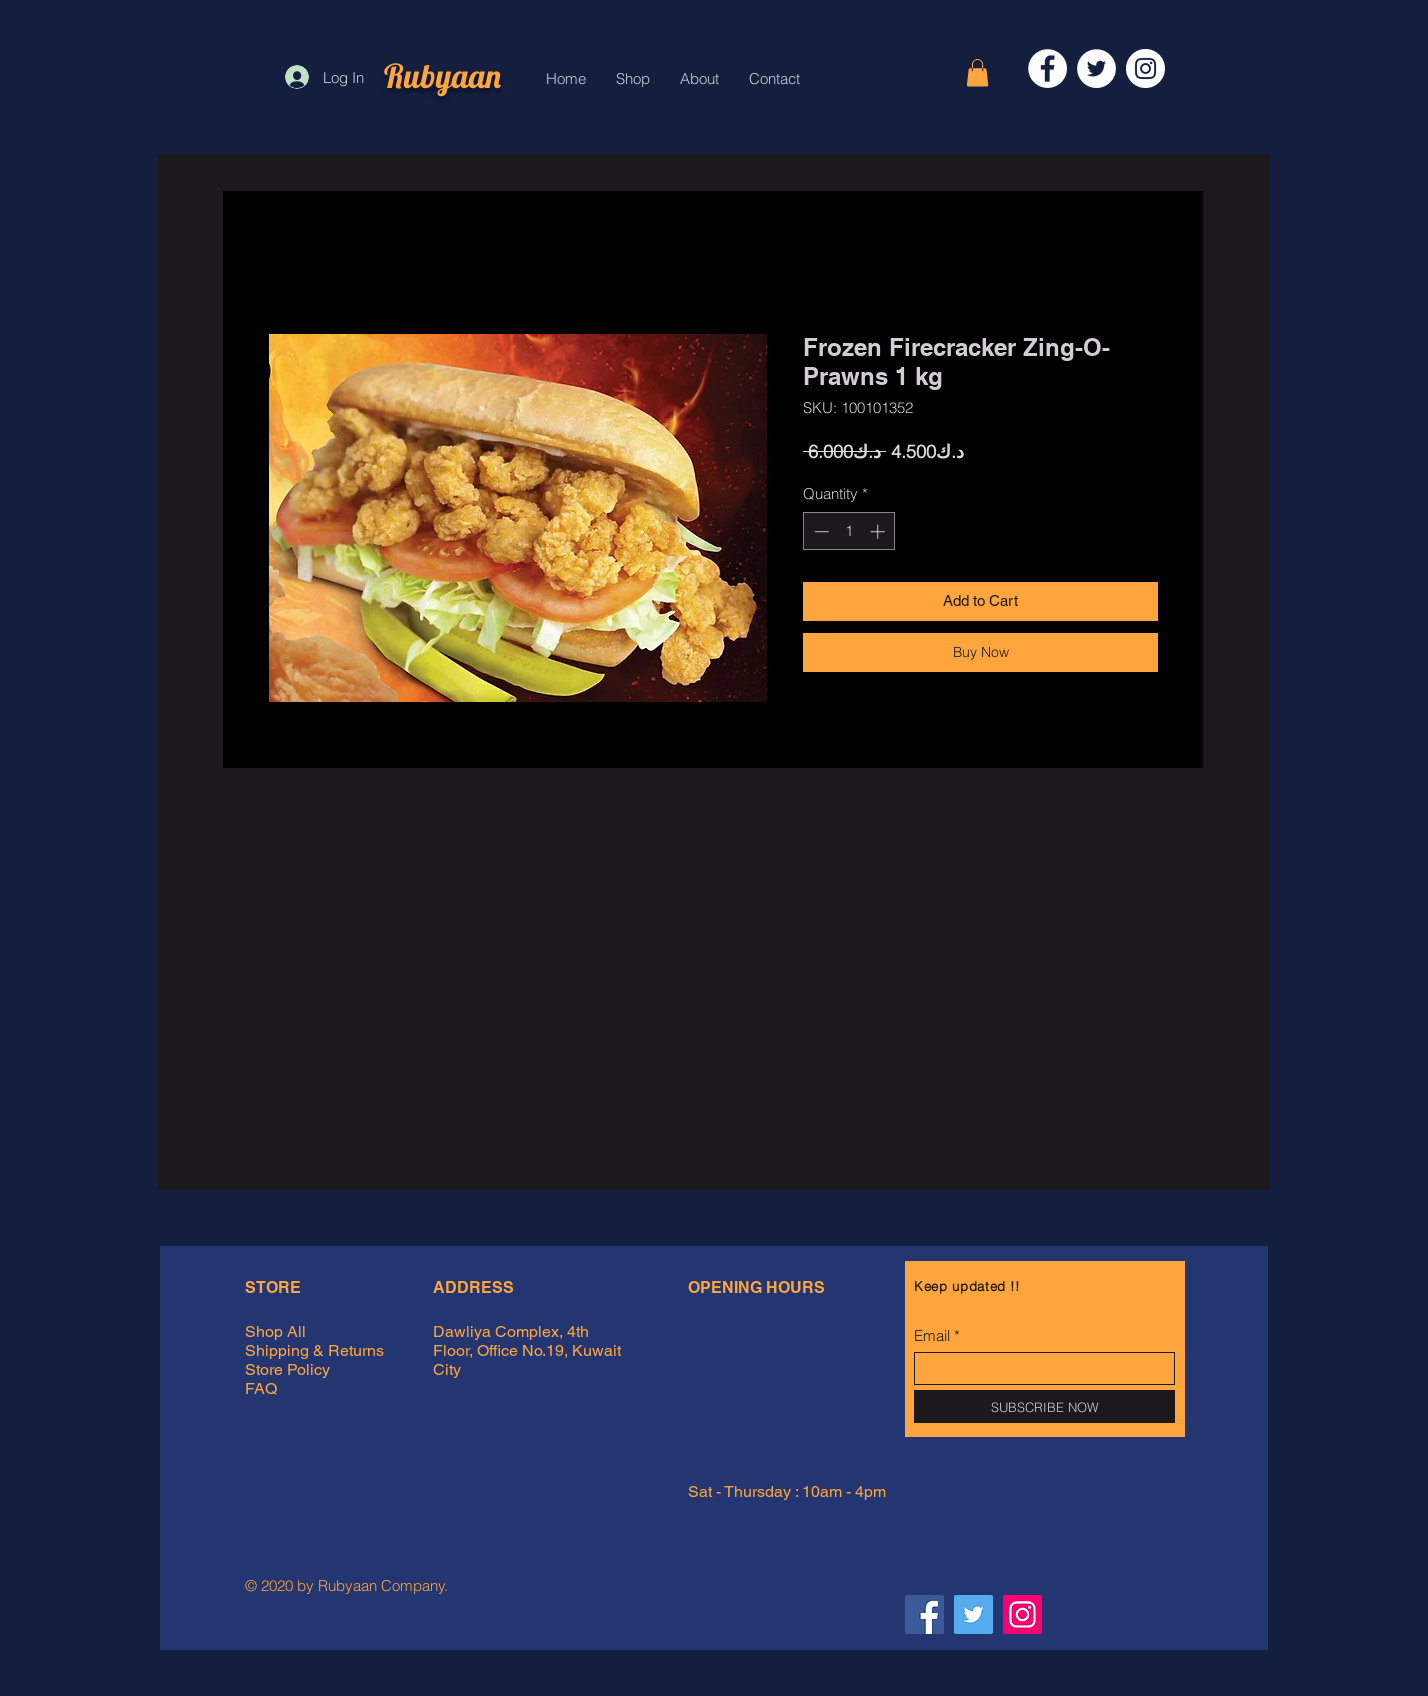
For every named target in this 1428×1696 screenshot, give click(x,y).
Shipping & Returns (316, 1350)
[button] (977, 72)
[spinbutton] (849, 531)
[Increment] (879, 531)
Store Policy (287, 1369)
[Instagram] (1145, 68)
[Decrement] (819, 531)
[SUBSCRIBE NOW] (1044, 1406)
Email (932, 1335)
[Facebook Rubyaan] (924, 1614)
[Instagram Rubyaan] (1022, 1614)
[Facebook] (1047, 68)
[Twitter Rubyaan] (973, 1614)
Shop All (275, 1331)
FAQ (261, 1388)
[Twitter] (1096, 68)
